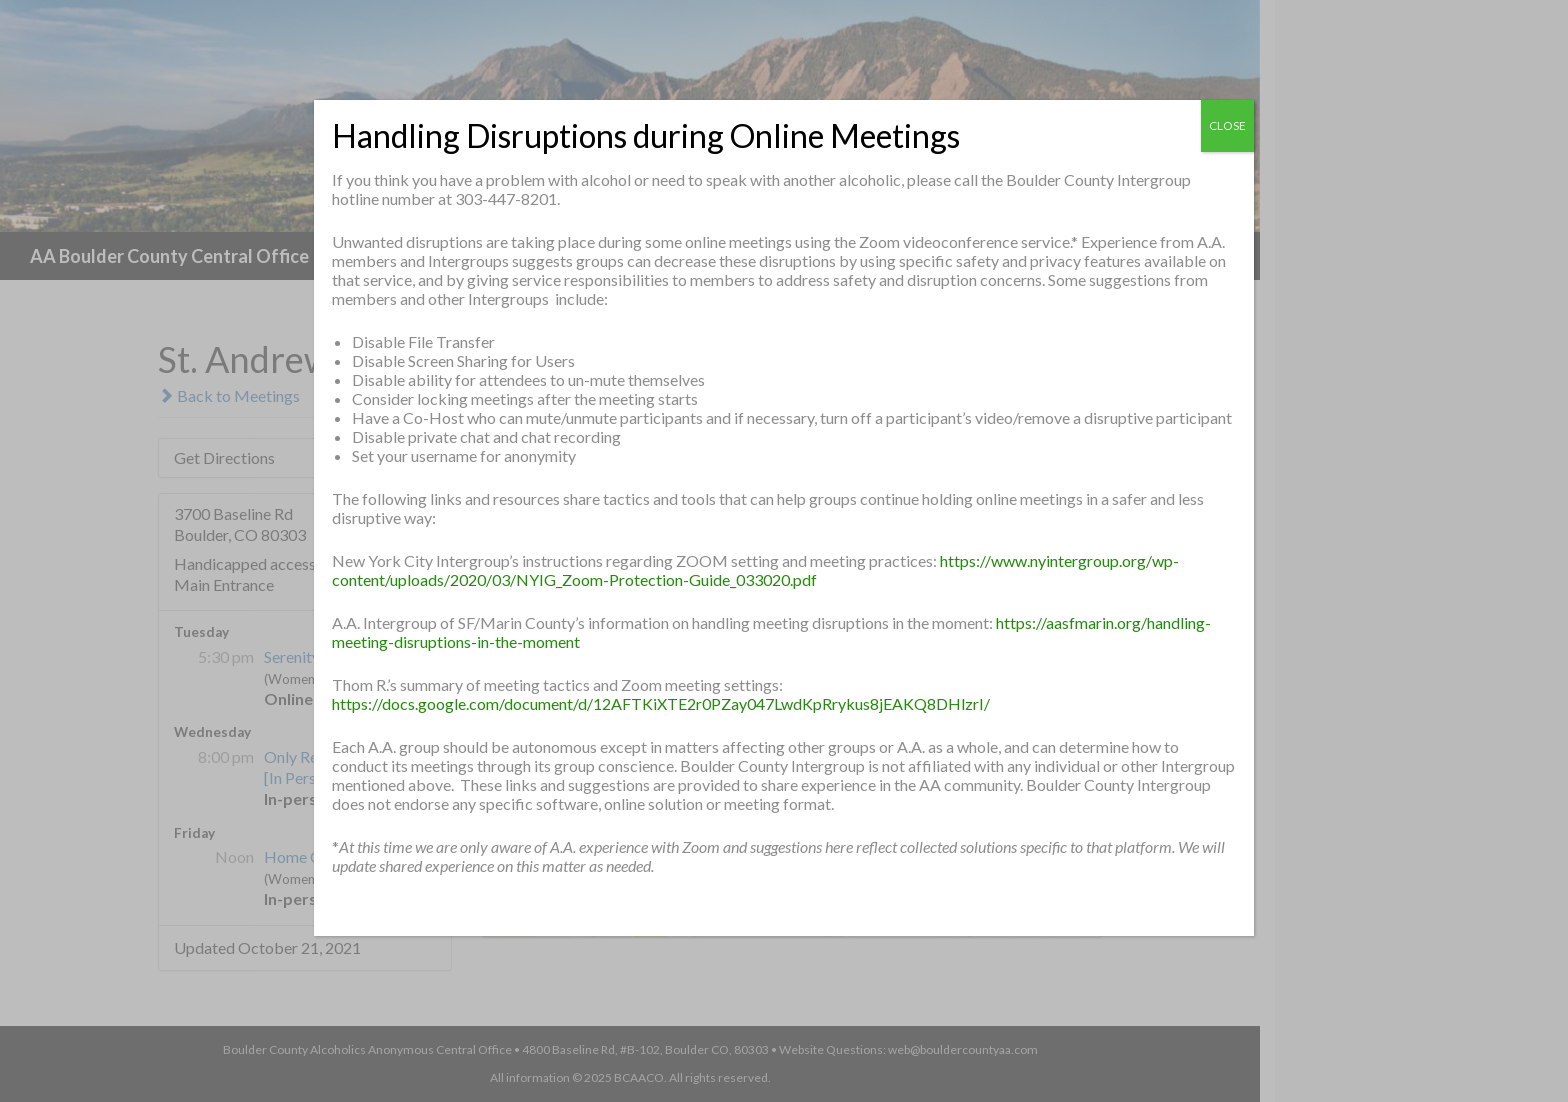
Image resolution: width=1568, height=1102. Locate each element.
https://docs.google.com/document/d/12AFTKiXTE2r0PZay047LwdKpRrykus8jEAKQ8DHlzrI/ (661, 703)
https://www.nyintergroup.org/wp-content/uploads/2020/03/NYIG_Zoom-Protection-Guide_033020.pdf (755, 570)
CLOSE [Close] (1227, 125)
